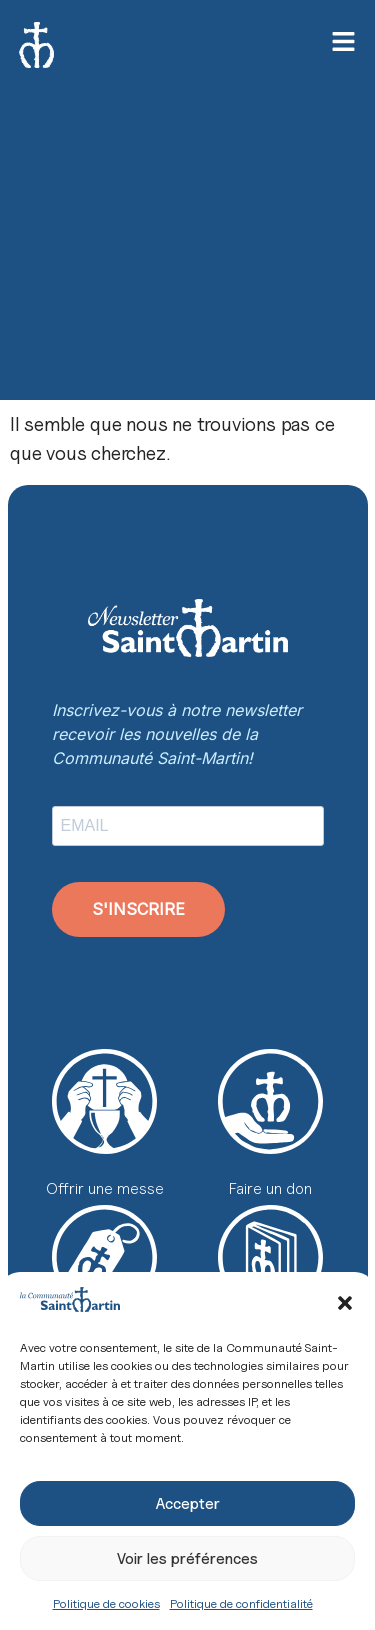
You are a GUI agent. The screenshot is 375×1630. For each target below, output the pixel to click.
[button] (345, 1303)
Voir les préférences (187, 1559)
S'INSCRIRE (138, 909)
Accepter (188, 1504)
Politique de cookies (106, 1603)
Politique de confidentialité (241, 1603)
